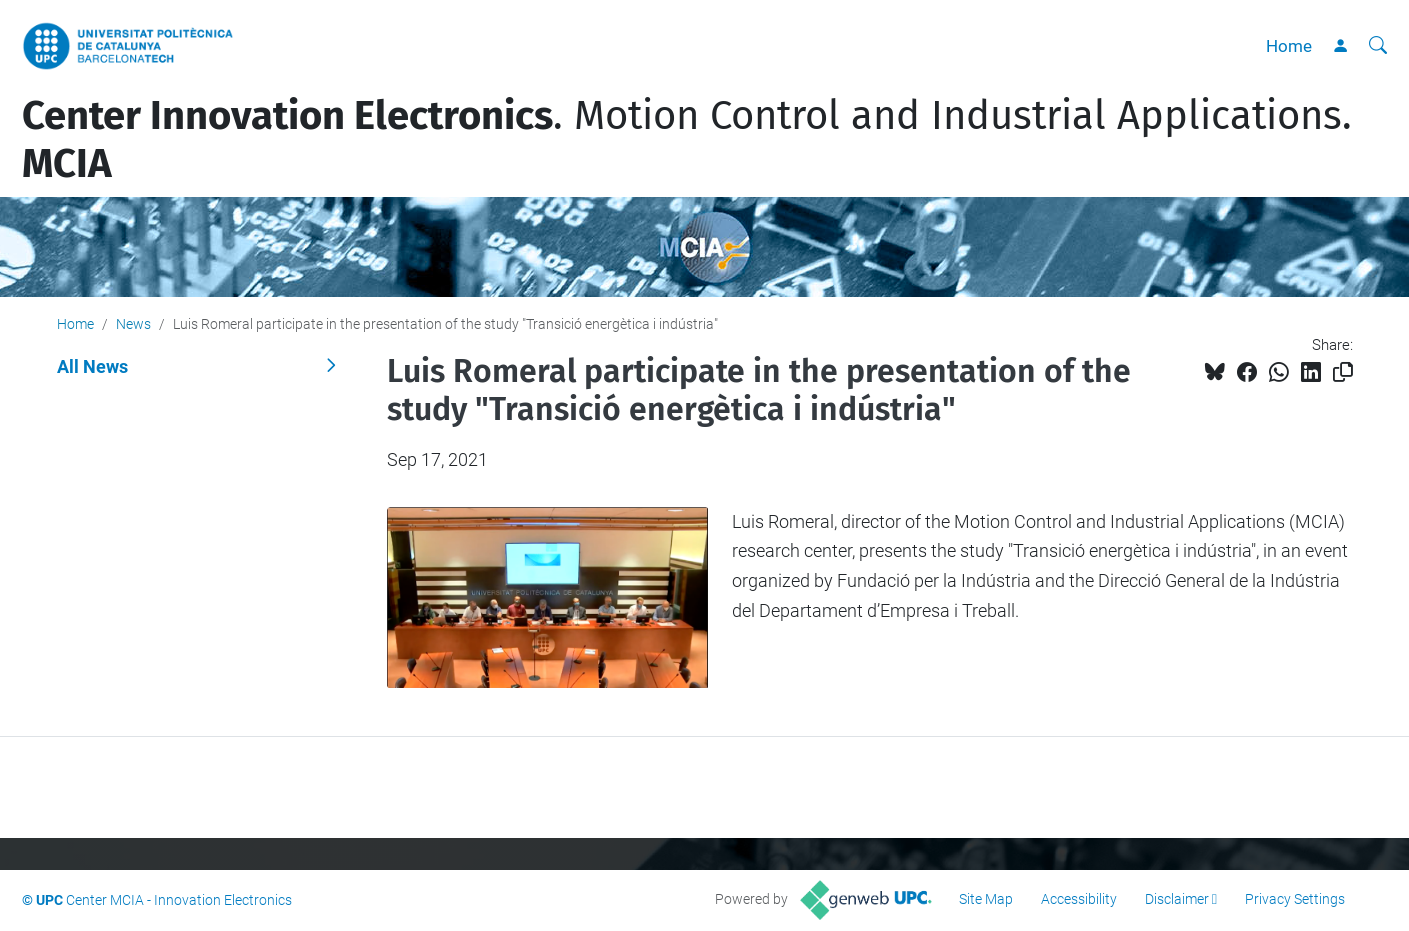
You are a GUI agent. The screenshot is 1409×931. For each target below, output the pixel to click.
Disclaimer (1177, 899)
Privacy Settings (1295, 899)
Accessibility (1079, 899)
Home (1289, 46)
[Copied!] (1343, 372)
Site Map (986, 899)
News (133, 324)
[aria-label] (1378, 46)
